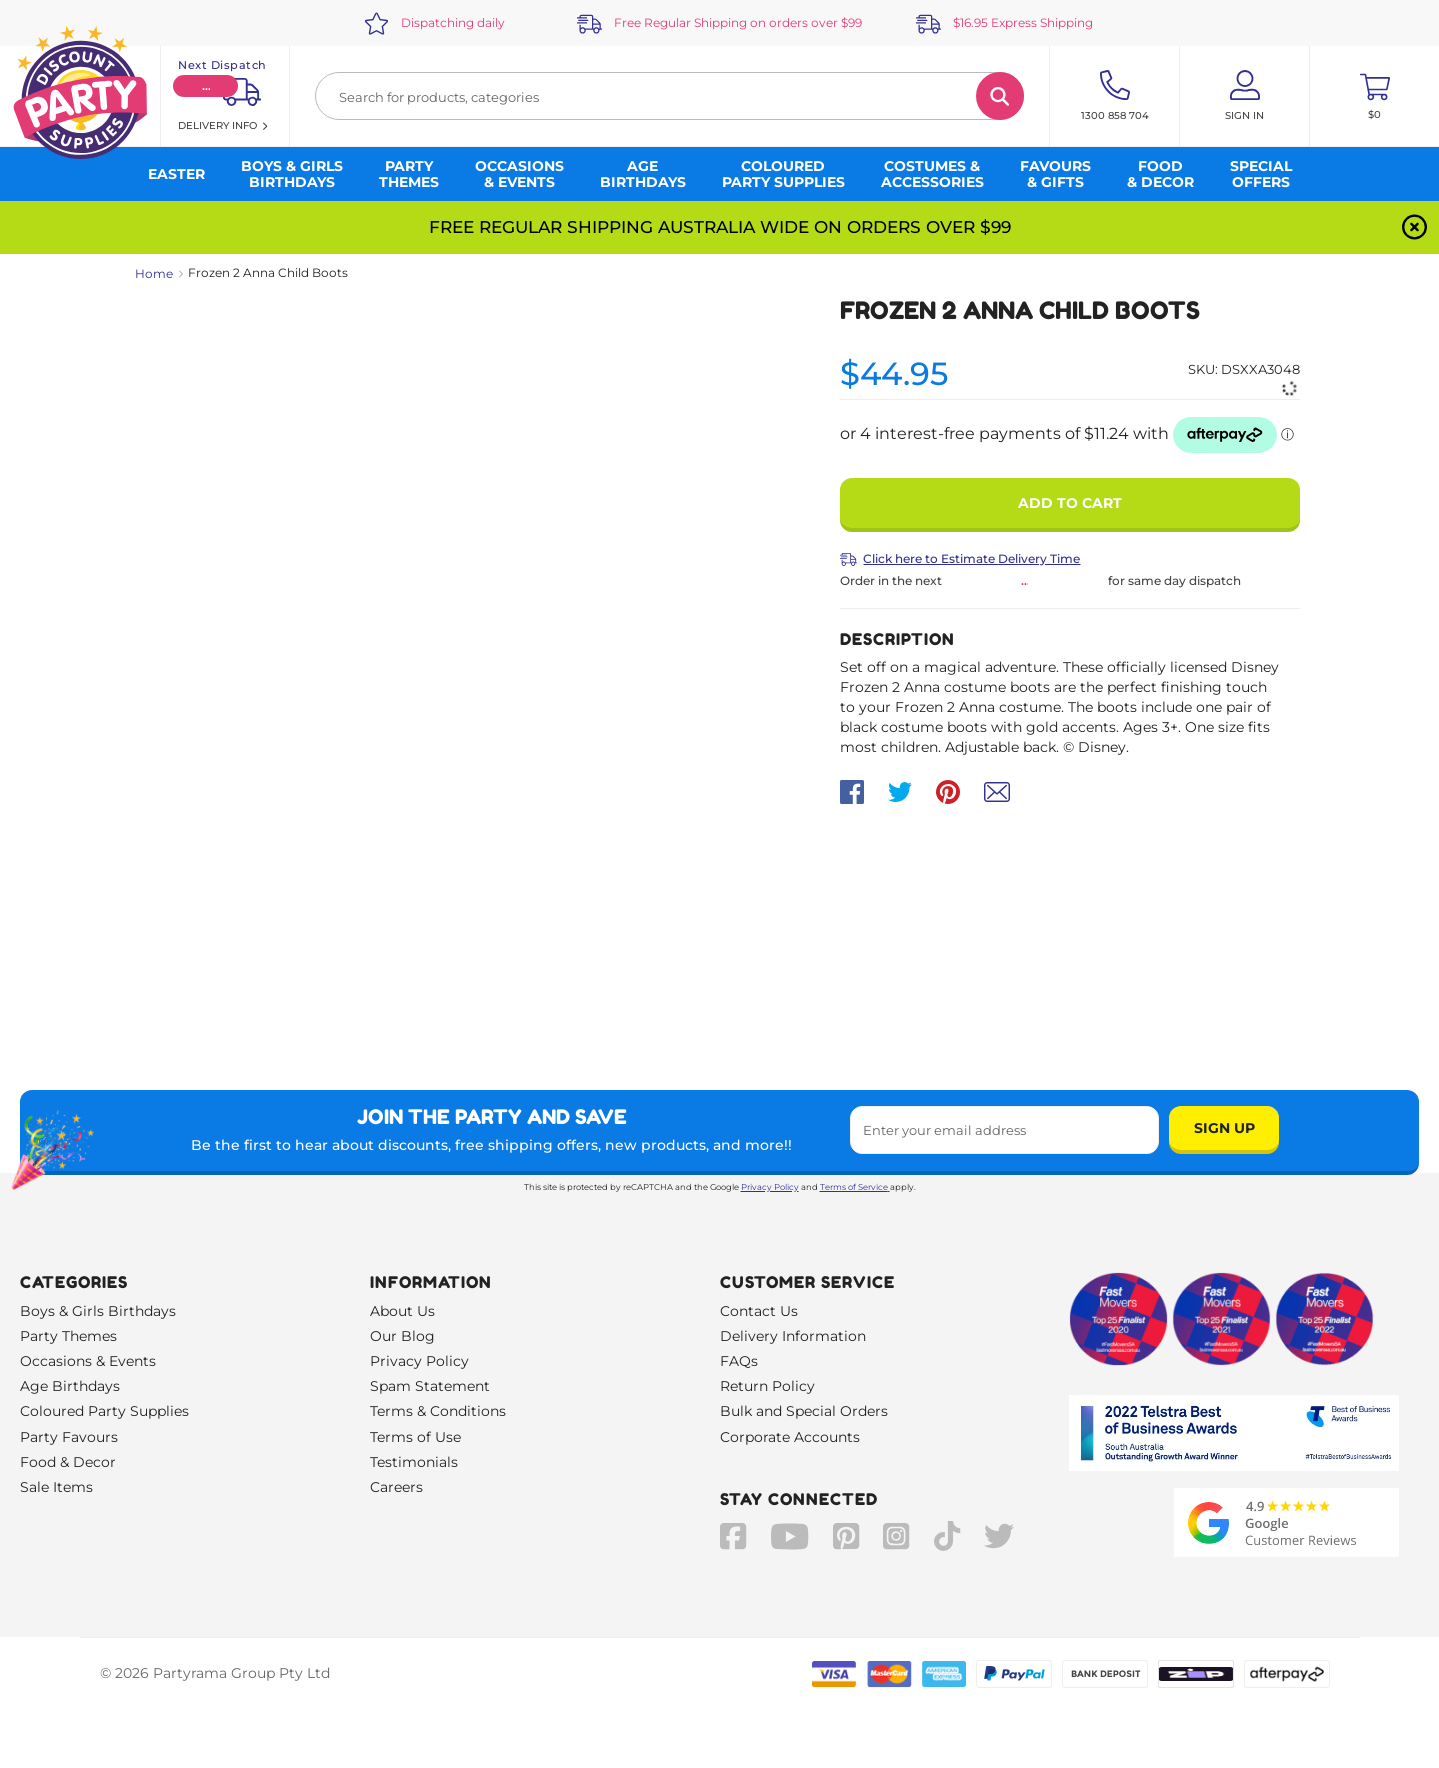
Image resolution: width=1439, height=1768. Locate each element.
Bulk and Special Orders (804, 1411)
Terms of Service (855, 1187)
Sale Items (56, 1487)
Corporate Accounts (790, 1437)
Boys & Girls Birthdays (98, 1311)
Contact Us (759, 1311)
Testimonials (414, 1462)
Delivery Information (793, 1336)
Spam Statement (430, 1386)
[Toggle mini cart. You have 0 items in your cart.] (1374, 96)
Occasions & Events (88, 1361)
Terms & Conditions (438, 1411)
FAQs (739, 1361)
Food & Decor (68, 1462)
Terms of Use (415, 1437)
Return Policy (767, 1386)
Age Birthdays (70, 1386)
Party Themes (68, 1336)
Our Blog (402, 1336)
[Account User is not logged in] (1244, 96)
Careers (396, 1487)
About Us (402, 1311)
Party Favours (69, 1437)
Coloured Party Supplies (104, 1411)
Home (154, 273)
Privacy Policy (770, 1187)
